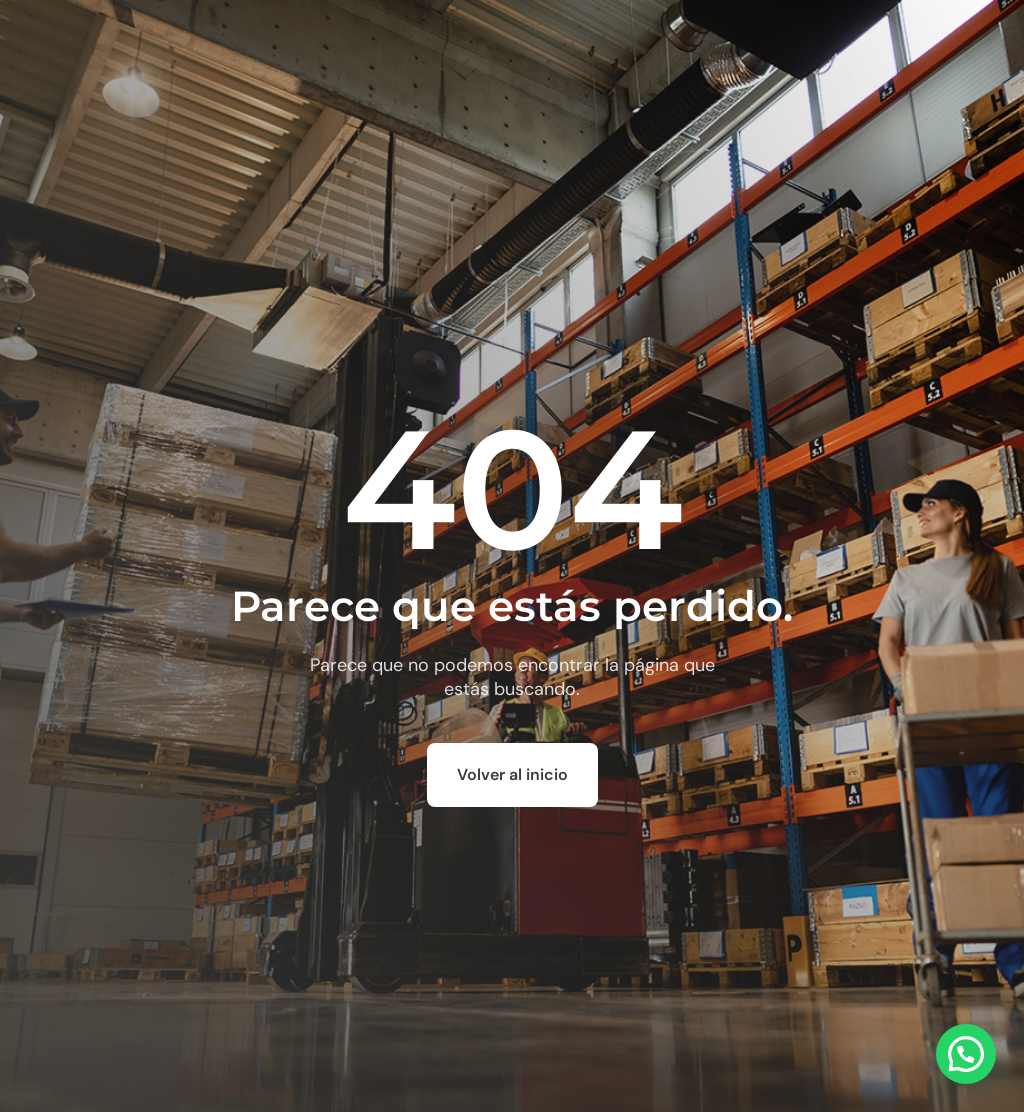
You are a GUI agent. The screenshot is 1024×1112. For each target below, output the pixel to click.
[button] (966, 1054)
